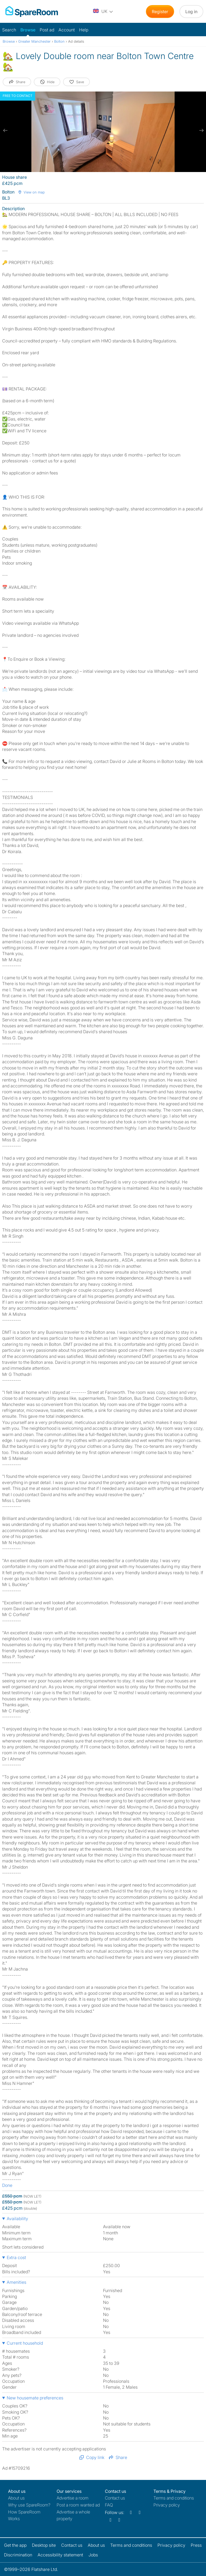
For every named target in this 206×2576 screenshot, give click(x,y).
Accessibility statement (60, 2554)
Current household (25, 2343)
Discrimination (18, 2554)
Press (196, 2545)
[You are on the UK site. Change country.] (103, 11)
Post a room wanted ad (78, 2505)
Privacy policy (166, 2505)
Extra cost (16, 2257)
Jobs (93, 2554)
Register (160, 11)
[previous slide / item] (5, 130)
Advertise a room (73, 2498)
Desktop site (44, 2545)
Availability (17, 2218)
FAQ (109, 2505)
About (16, 2498)
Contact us (115, 2498)
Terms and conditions (173, 2498)
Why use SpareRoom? (29, 2505)
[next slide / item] (200, 130)
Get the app (15, 2545)
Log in (191, 11)
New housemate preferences (35, 2397)
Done (7, 2185)
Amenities (16, 2282)
